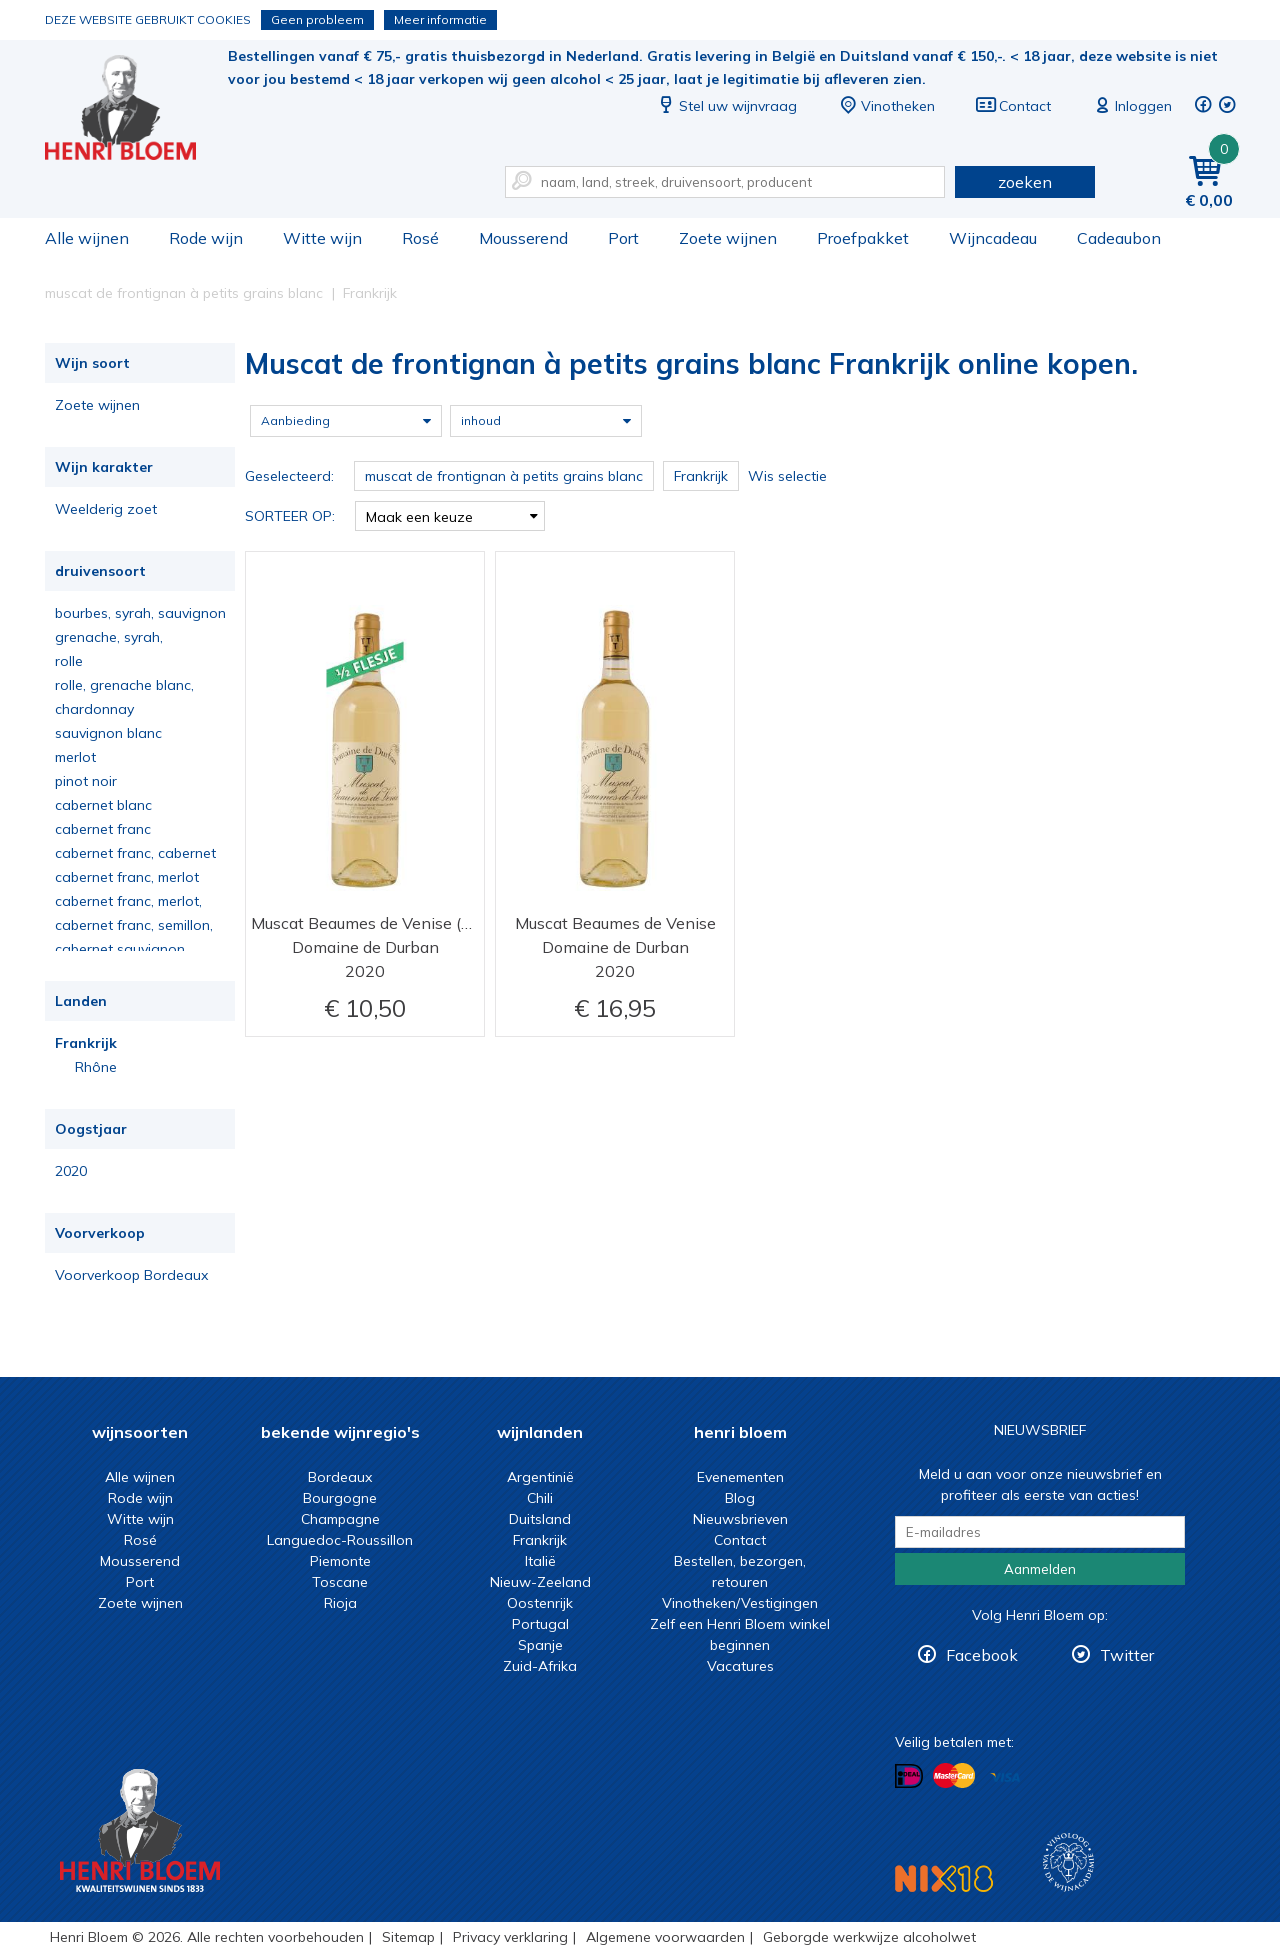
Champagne (340, 1519)
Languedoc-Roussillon (340, 1540)
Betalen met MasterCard (954, 1776)
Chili (540, 1498)
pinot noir (86, 781)
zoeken (1025, 182)
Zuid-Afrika (540, 1666)
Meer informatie (440, 19)
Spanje (540, 1645)
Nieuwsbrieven (740, 1519)
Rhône (96, 1067)
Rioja (340, 1603)
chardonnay (94, 709)
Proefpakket (863, 238)
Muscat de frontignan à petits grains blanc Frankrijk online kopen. (134, 110)
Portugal (540, 1624)
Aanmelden (1040, 1569)
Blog (740, 1498)
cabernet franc (103, 829)
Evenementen (740, 1477)
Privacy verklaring (510, 1937)
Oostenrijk (540, 1603)
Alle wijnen (87, 238)
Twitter (1127, 1655)
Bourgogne (340, 1498)
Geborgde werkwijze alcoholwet (869, 1937)
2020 (71, 1171)
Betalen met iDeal (909, 1776)
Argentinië (540, 1477)
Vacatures (740, 1666)
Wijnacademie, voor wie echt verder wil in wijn (1068, 1862)
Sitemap (408, 1937)
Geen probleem (317, 19)
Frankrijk (86, 1043)
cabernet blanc (103, 805)
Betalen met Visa (1005, 1777)
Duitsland (540, 1519)
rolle (69, 661)
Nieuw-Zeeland (540, 1582)
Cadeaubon (1119, 238)
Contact (1013, 106)
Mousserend (523, 238)
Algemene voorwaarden (665, 1937)
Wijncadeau (993, 238)
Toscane (340, 1582)
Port (623, 238)
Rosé (420, 238)
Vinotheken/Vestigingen (740, 1603)
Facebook (982, 1655)
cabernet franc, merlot (127, 877)
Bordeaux (340, 1477)
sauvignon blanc (108, 733)
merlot (75, 757)
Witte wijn (322, 238)
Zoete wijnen (728, 238)
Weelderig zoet (106, 509)
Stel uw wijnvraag (726, 106)
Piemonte (340, 1561)
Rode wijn (206, 238)
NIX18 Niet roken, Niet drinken (944, 1878)
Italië (540, 1561)
